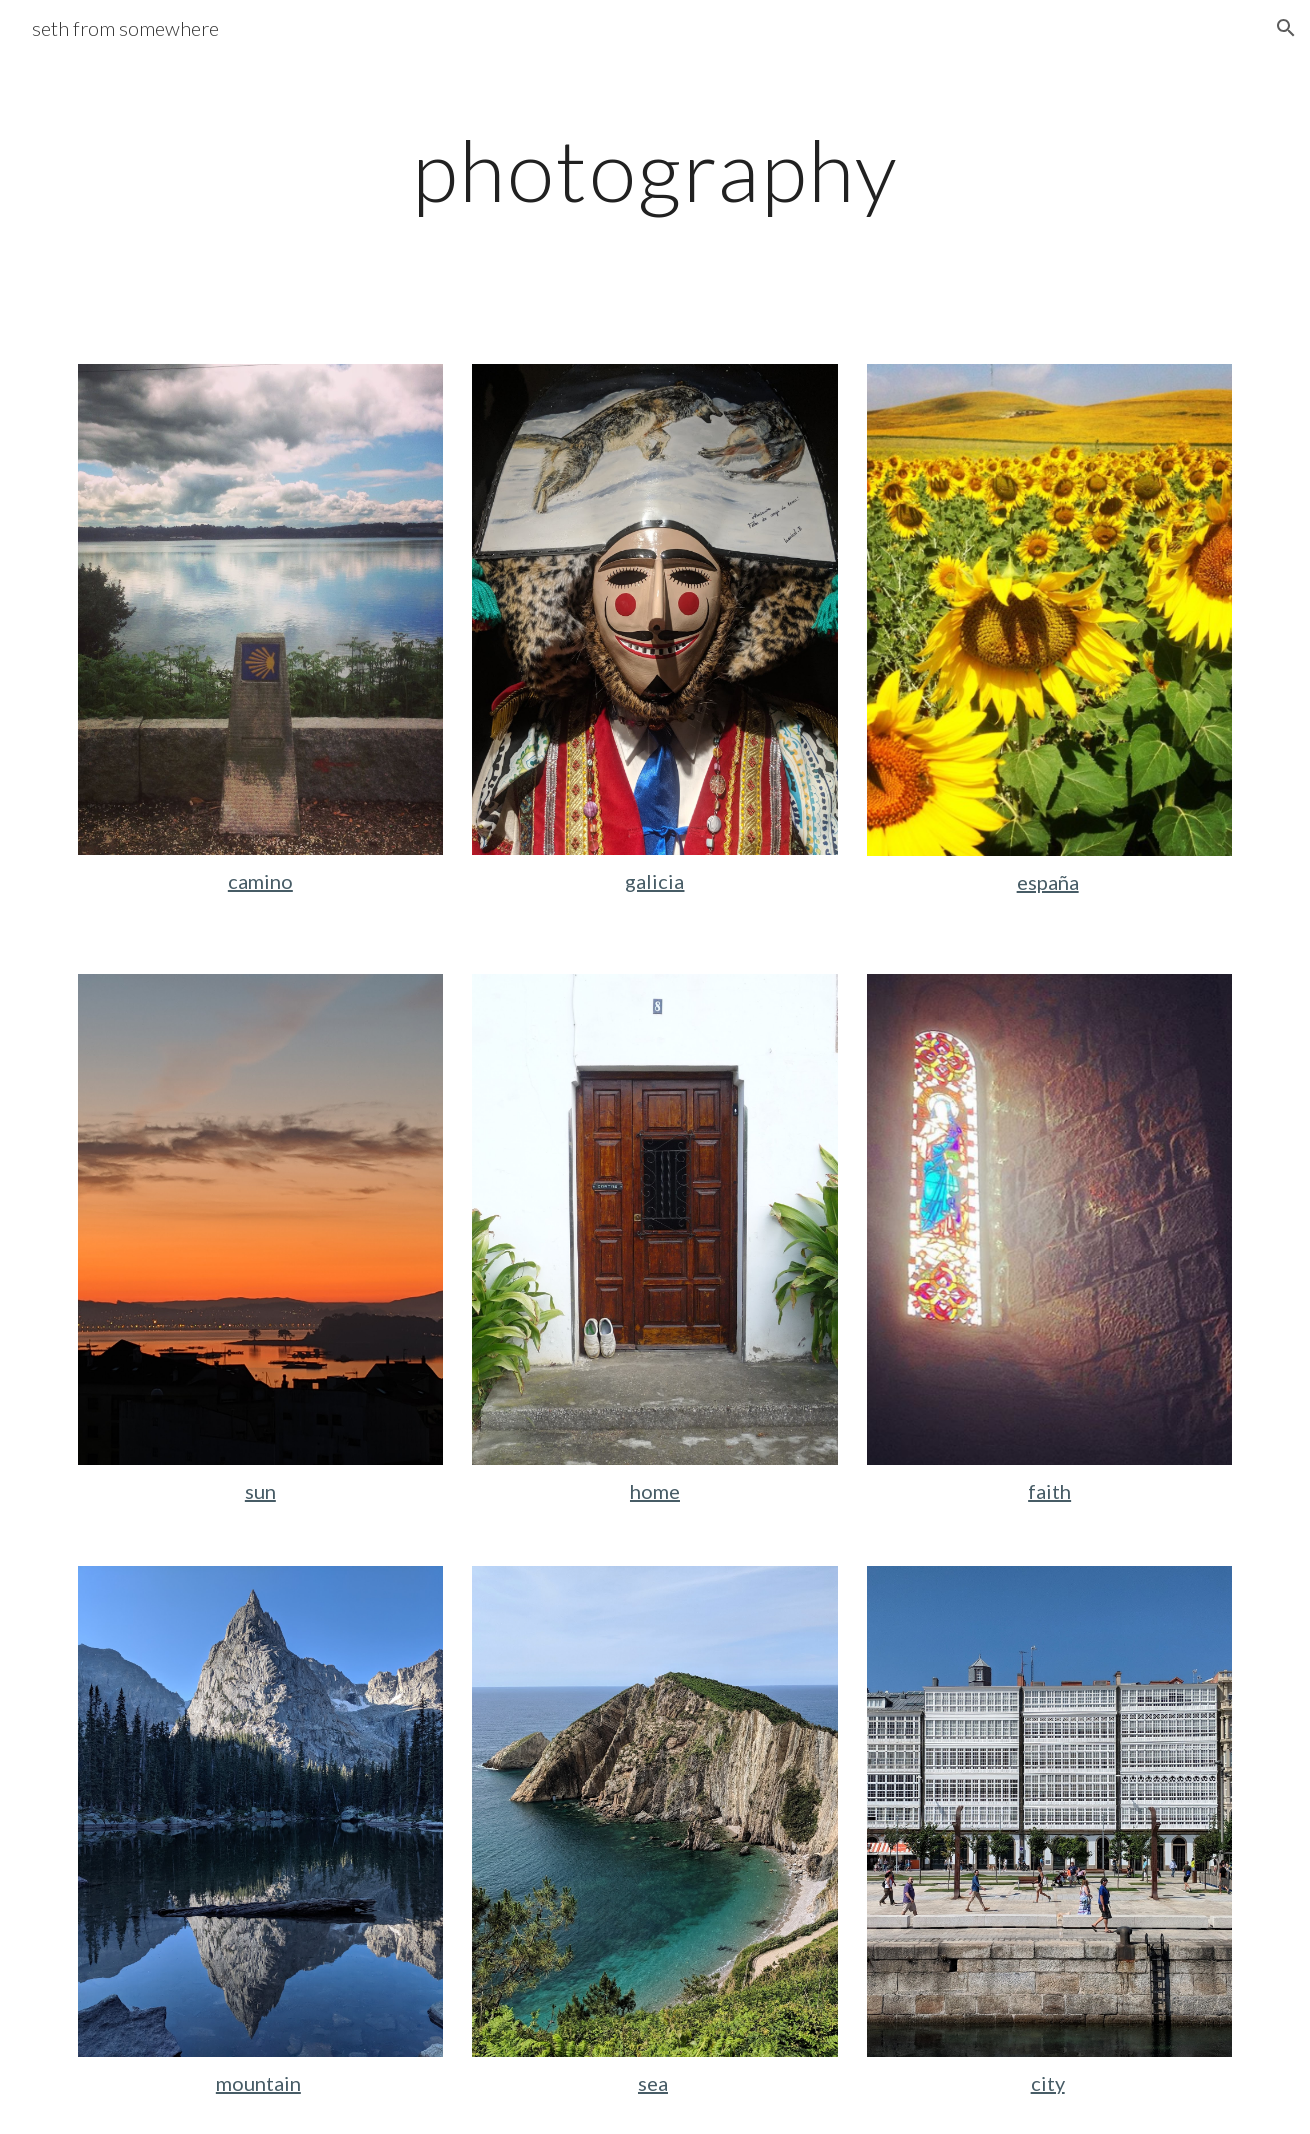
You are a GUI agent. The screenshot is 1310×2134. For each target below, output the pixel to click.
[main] (655, 169)
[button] (1286, 28)
